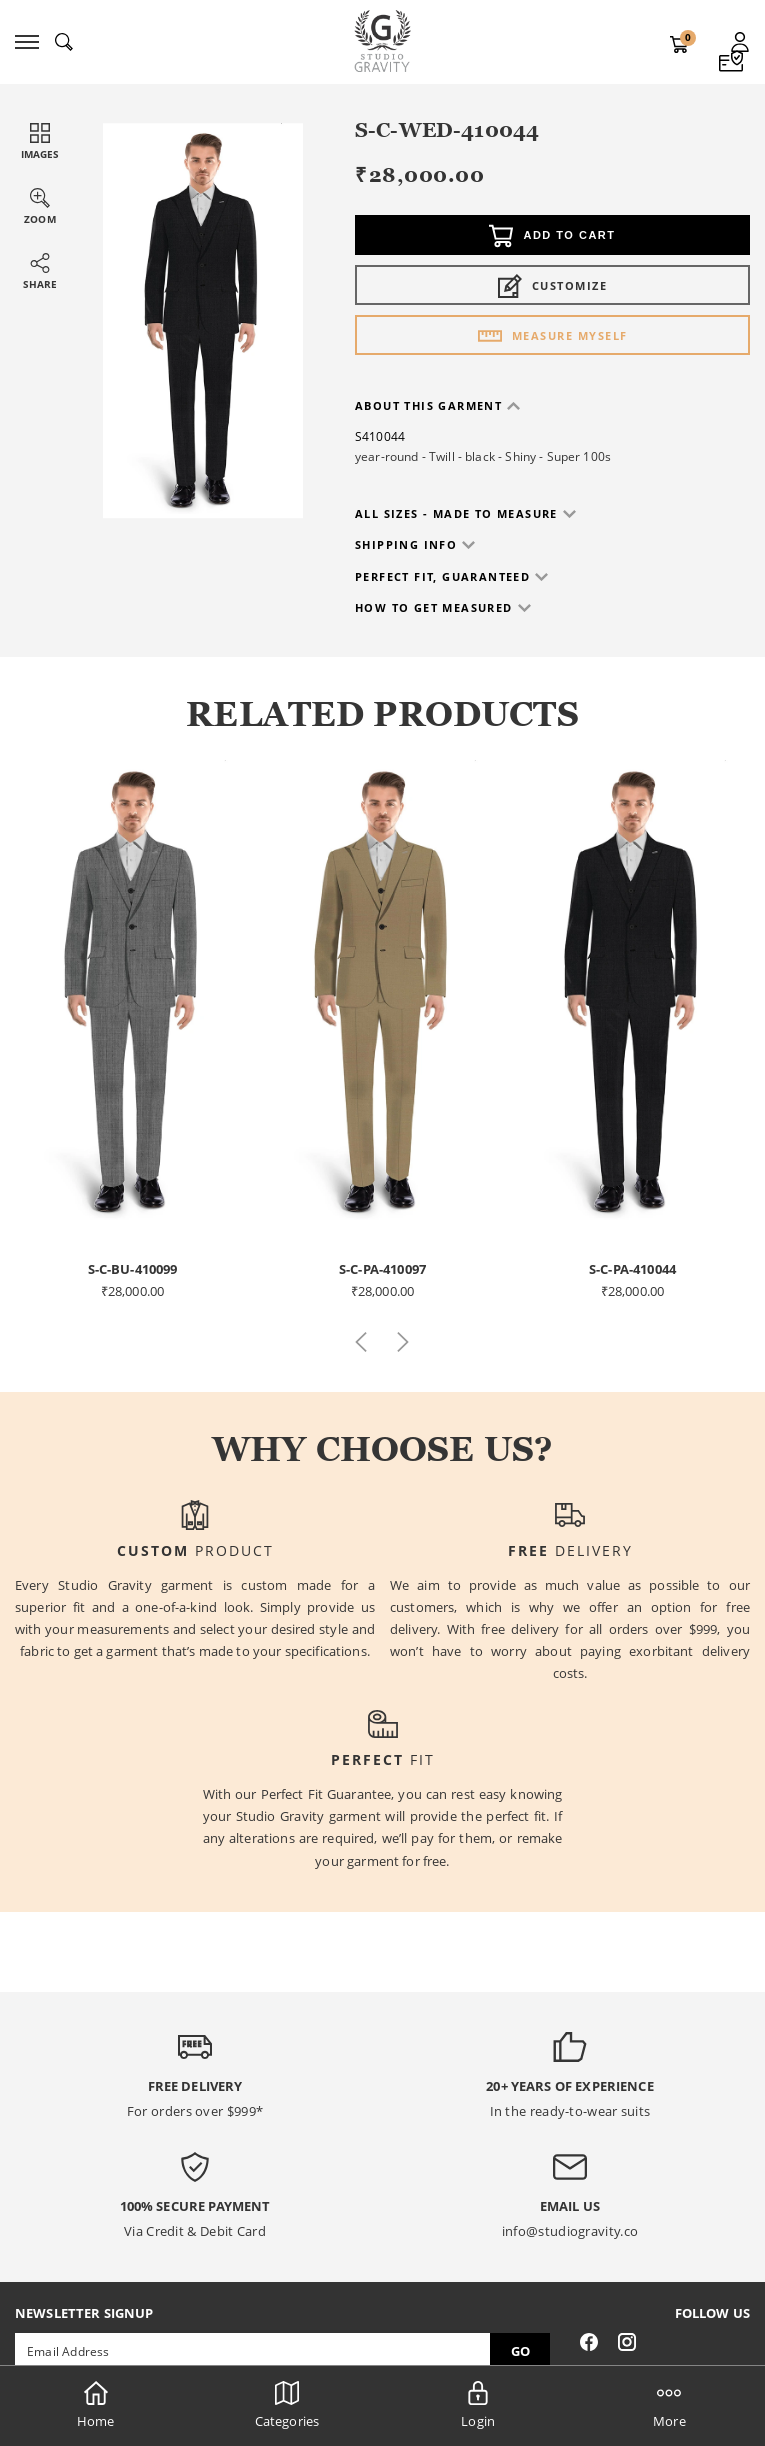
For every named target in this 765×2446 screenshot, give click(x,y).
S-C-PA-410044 (632, 1269)
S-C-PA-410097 (382, 1269)
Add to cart (552, 236)
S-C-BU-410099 (133, 1269)
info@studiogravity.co (570, 2231)
